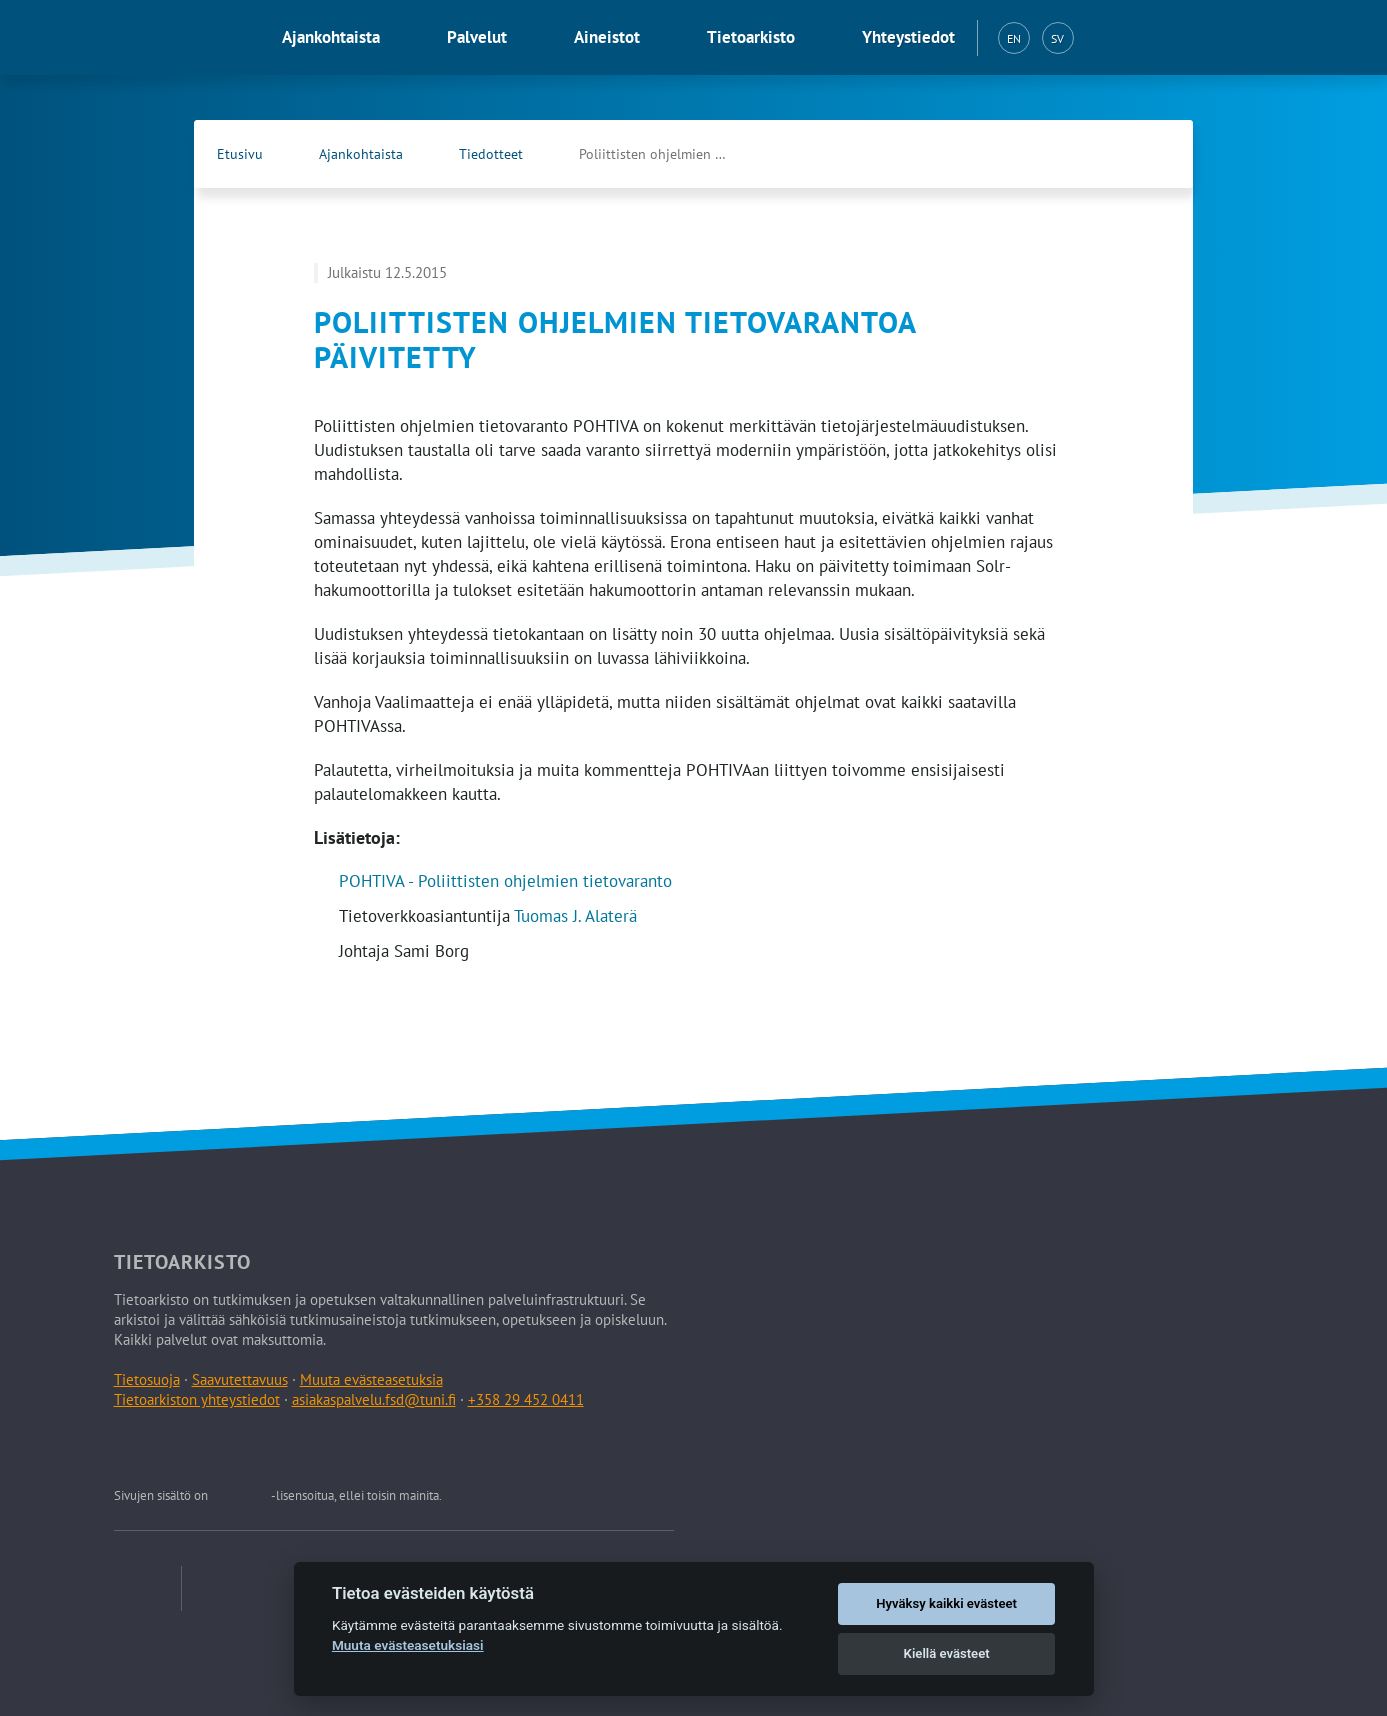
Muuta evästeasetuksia (371, 1379)
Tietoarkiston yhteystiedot (197, 1399)
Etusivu (240, 154)
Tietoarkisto (751, 37)
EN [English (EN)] (1014, 38)
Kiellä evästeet (947, 1653)
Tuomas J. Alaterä (575, 916)
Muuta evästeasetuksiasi (408, 1645)
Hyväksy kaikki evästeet (946, 1603)
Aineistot (607, 37)
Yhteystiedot (908, 37)
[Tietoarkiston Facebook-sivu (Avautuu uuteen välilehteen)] (1109, 154)
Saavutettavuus (240, 1379)
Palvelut (477, 37)
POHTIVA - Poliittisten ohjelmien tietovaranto (505, 881)
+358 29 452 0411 (526, 1399)
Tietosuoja (147, 1379)
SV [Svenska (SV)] (1057, 38)
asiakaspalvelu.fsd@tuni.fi (374, 1399)
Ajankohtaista (331, 37)
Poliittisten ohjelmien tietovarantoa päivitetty (674, 154)
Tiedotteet (491, 154)
